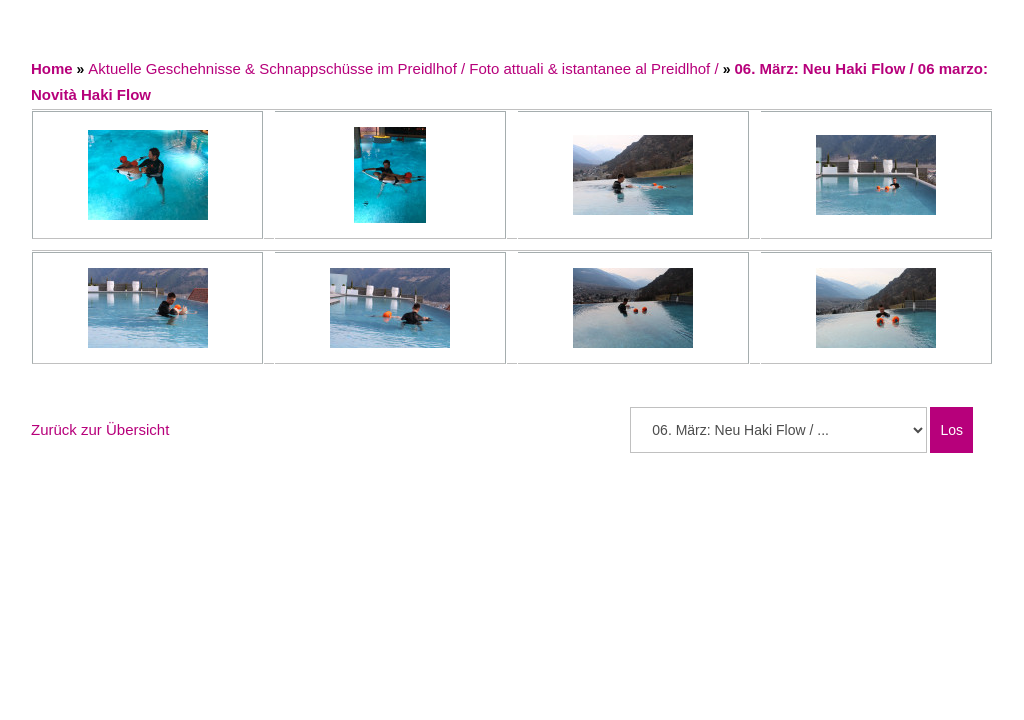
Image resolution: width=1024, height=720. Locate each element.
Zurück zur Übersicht (100, 429)
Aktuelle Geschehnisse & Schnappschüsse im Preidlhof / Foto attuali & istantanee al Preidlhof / (405, 68)
